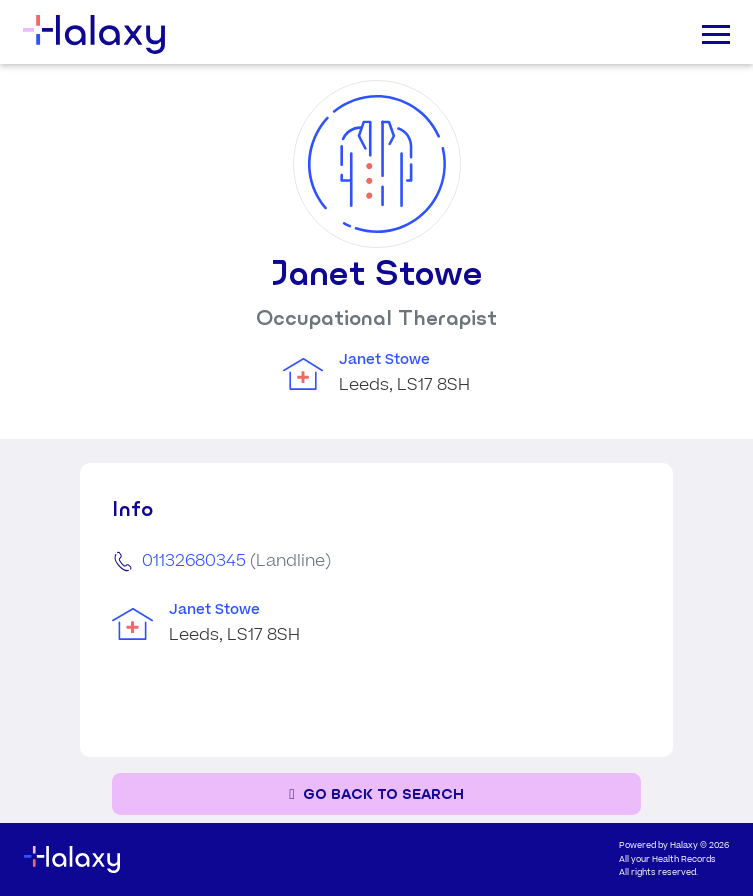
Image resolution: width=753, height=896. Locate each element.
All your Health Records (667, 859)
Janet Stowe (384, 360)
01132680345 (194, 561)
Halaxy (684, 845)
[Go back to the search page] (376, 794)
